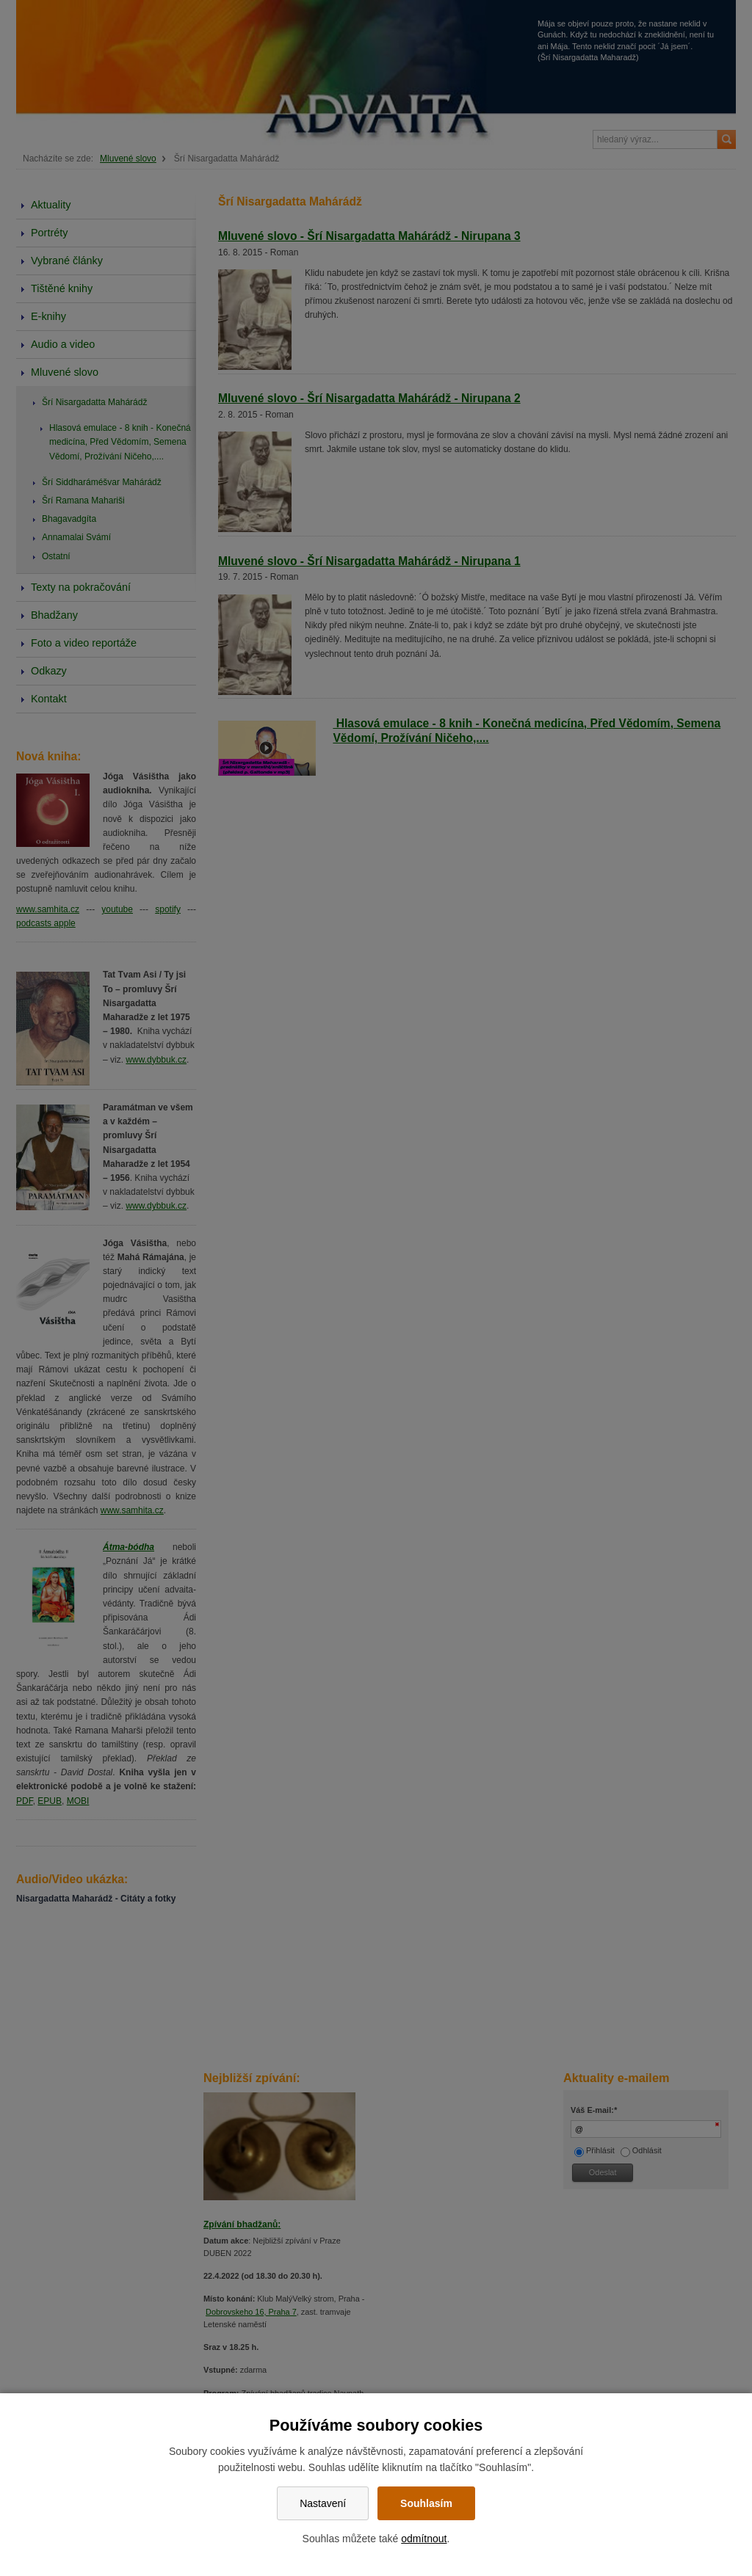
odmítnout (423, 2538)
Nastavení (323, 2503)
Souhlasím (426, 2503)
